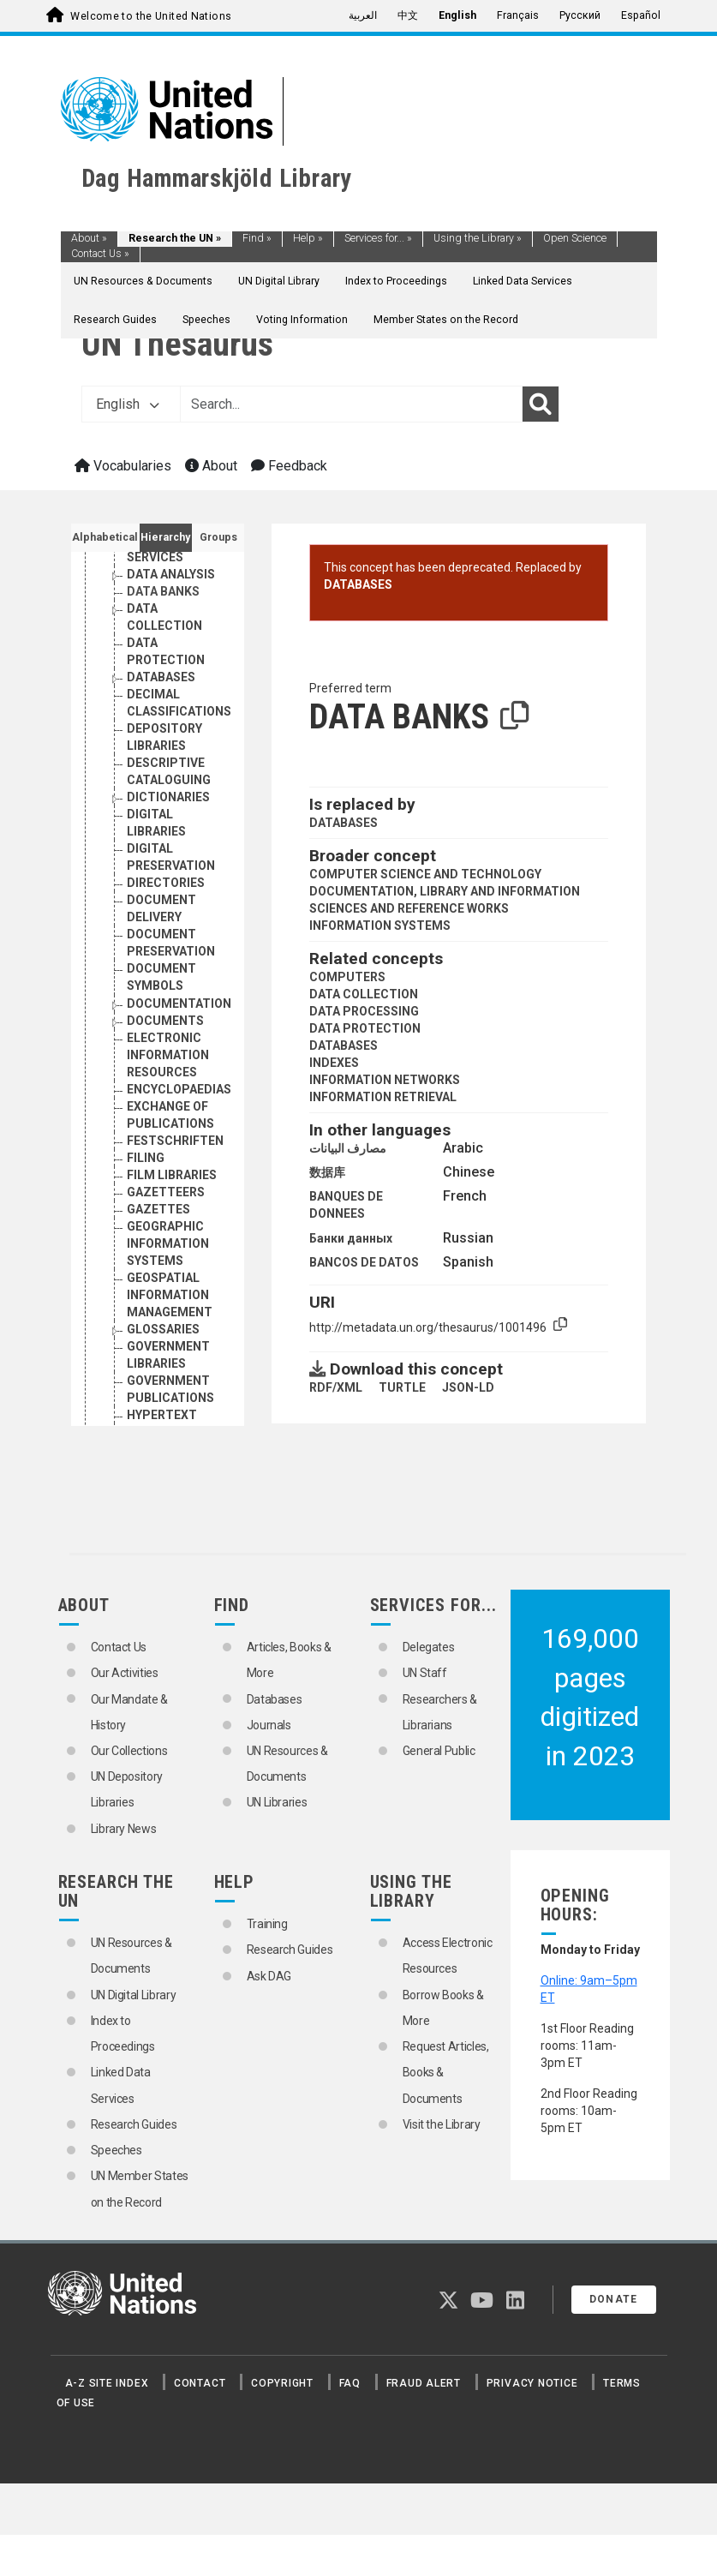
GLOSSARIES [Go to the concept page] (163, 1329)
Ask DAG (269, 1976)
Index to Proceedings (396, 281)
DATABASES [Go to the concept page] (161, 677)
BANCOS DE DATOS (364, 1262)
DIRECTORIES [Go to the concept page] (166, 883)
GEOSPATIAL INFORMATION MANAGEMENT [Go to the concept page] (169, 1295)
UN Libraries (277, 1802)
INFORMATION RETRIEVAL (383, 1097)
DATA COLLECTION (363, 994)
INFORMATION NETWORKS (384, 1080)
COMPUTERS (347, 977)
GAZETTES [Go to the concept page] (158, 1209)
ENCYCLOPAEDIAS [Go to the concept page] (179, 1089)
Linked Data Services (522, 281)
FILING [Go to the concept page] (145, 1158)
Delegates (429, 1647)
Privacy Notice (532, 2383)
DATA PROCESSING (364, 1011)
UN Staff (425, 1673)
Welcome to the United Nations (150, 16)
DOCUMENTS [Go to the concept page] (165, 1020)
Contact (199, 2383)
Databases (274, 1699)
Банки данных (350, 1238)
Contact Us (100, 254)
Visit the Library (442, 2124)
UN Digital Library (279, 281)
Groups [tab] (218, 537)
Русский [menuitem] (579, 15)
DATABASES (358, 584)
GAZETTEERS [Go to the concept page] (166, 1192)
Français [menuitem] (518, 15)
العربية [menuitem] (363, 15)
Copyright (282, 2383)
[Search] (540, 404)
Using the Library (477, 238)
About (89, 238)
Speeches (206, 320)
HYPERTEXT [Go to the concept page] (162, 1415)
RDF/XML (335, 1387)
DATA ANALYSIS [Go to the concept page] (171, 574)
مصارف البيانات (347, 1148)
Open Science (574, 238)
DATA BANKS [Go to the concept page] (163, 591)
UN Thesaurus (177, 344)
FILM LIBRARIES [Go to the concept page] (172, 1175)
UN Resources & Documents (143, 281)
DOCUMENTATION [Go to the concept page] (179, 1003)
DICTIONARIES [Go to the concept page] (168, 797)
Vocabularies (123, 466)
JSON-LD (468, 1387)
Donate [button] (613, 2299)
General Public (439, 1751)
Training (267, 1924)
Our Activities (124, 1673)
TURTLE (402, 1387)
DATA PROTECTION (365, 1028)
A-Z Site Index (107, 2383)
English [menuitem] (457, 15)
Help (308, 238)
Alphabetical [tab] (105, 537)
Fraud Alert (423, 2383)
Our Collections (129, 1751)
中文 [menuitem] (407, 15)
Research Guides (115, 320)
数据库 (327, 1172)
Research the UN (174, 238)
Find (257, 238)
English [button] (127, 404)
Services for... (378, 238)
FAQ (350, 2383)
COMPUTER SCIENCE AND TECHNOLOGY (425, 874)
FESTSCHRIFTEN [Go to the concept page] (175, 1140)
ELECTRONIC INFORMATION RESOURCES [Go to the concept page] (168, 1055)
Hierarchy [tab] (165, 537)
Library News (124, 1829)
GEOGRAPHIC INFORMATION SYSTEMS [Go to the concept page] (168, 1243)
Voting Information (302, 320)
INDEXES (334, 1062)
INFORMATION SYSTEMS (380, 925)
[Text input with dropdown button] (351, 404)
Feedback (289, 466)
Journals (269, 1725)
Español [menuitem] (640, 15)
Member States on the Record (445, 320)
